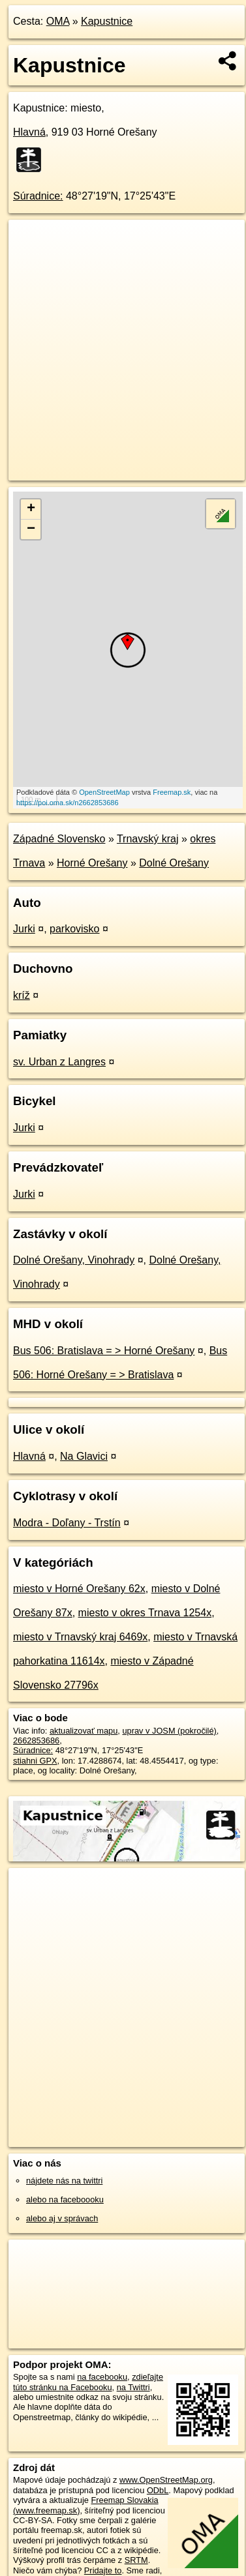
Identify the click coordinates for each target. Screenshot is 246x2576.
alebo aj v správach (62, 2218)
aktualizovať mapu (83, 1731)
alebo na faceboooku (65, 2199)
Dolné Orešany (174, 862)
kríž (21, 995)
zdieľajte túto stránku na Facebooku (88, 2381)
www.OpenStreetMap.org (166, 2480)
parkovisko (74, 928)
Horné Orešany (92, 862)
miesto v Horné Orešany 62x (79, 1588)
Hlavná (29, 132)
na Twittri (133, 2387)
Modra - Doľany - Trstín (67, 1522)
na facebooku (102, 2377)
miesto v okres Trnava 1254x (145, 1612)
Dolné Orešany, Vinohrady (73, 1260)
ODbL (157, 2490)
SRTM (136, 2560)
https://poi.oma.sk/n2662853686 (67, 803)
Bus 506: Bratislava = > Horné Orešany (103, 1350)
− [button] (31, 529)
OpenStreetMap (104, 792)
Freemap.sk (172, 792)
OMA (58, 21)
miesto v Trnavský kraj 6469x (80, 1636)
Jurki (24, 928)
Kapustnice (106, 21)
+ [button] (31, 509)
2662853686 (36, 1740)
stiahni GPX (35, 1761)
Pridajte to (103, 2570)
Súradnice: (38, 195)
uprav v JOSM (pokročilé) (169, 1731)
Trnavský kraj (148, 838)
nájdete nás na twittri (64, 2180)
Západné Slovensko (59, 838)
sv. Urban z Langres (59, 1061)
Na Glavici (84, 1456)
